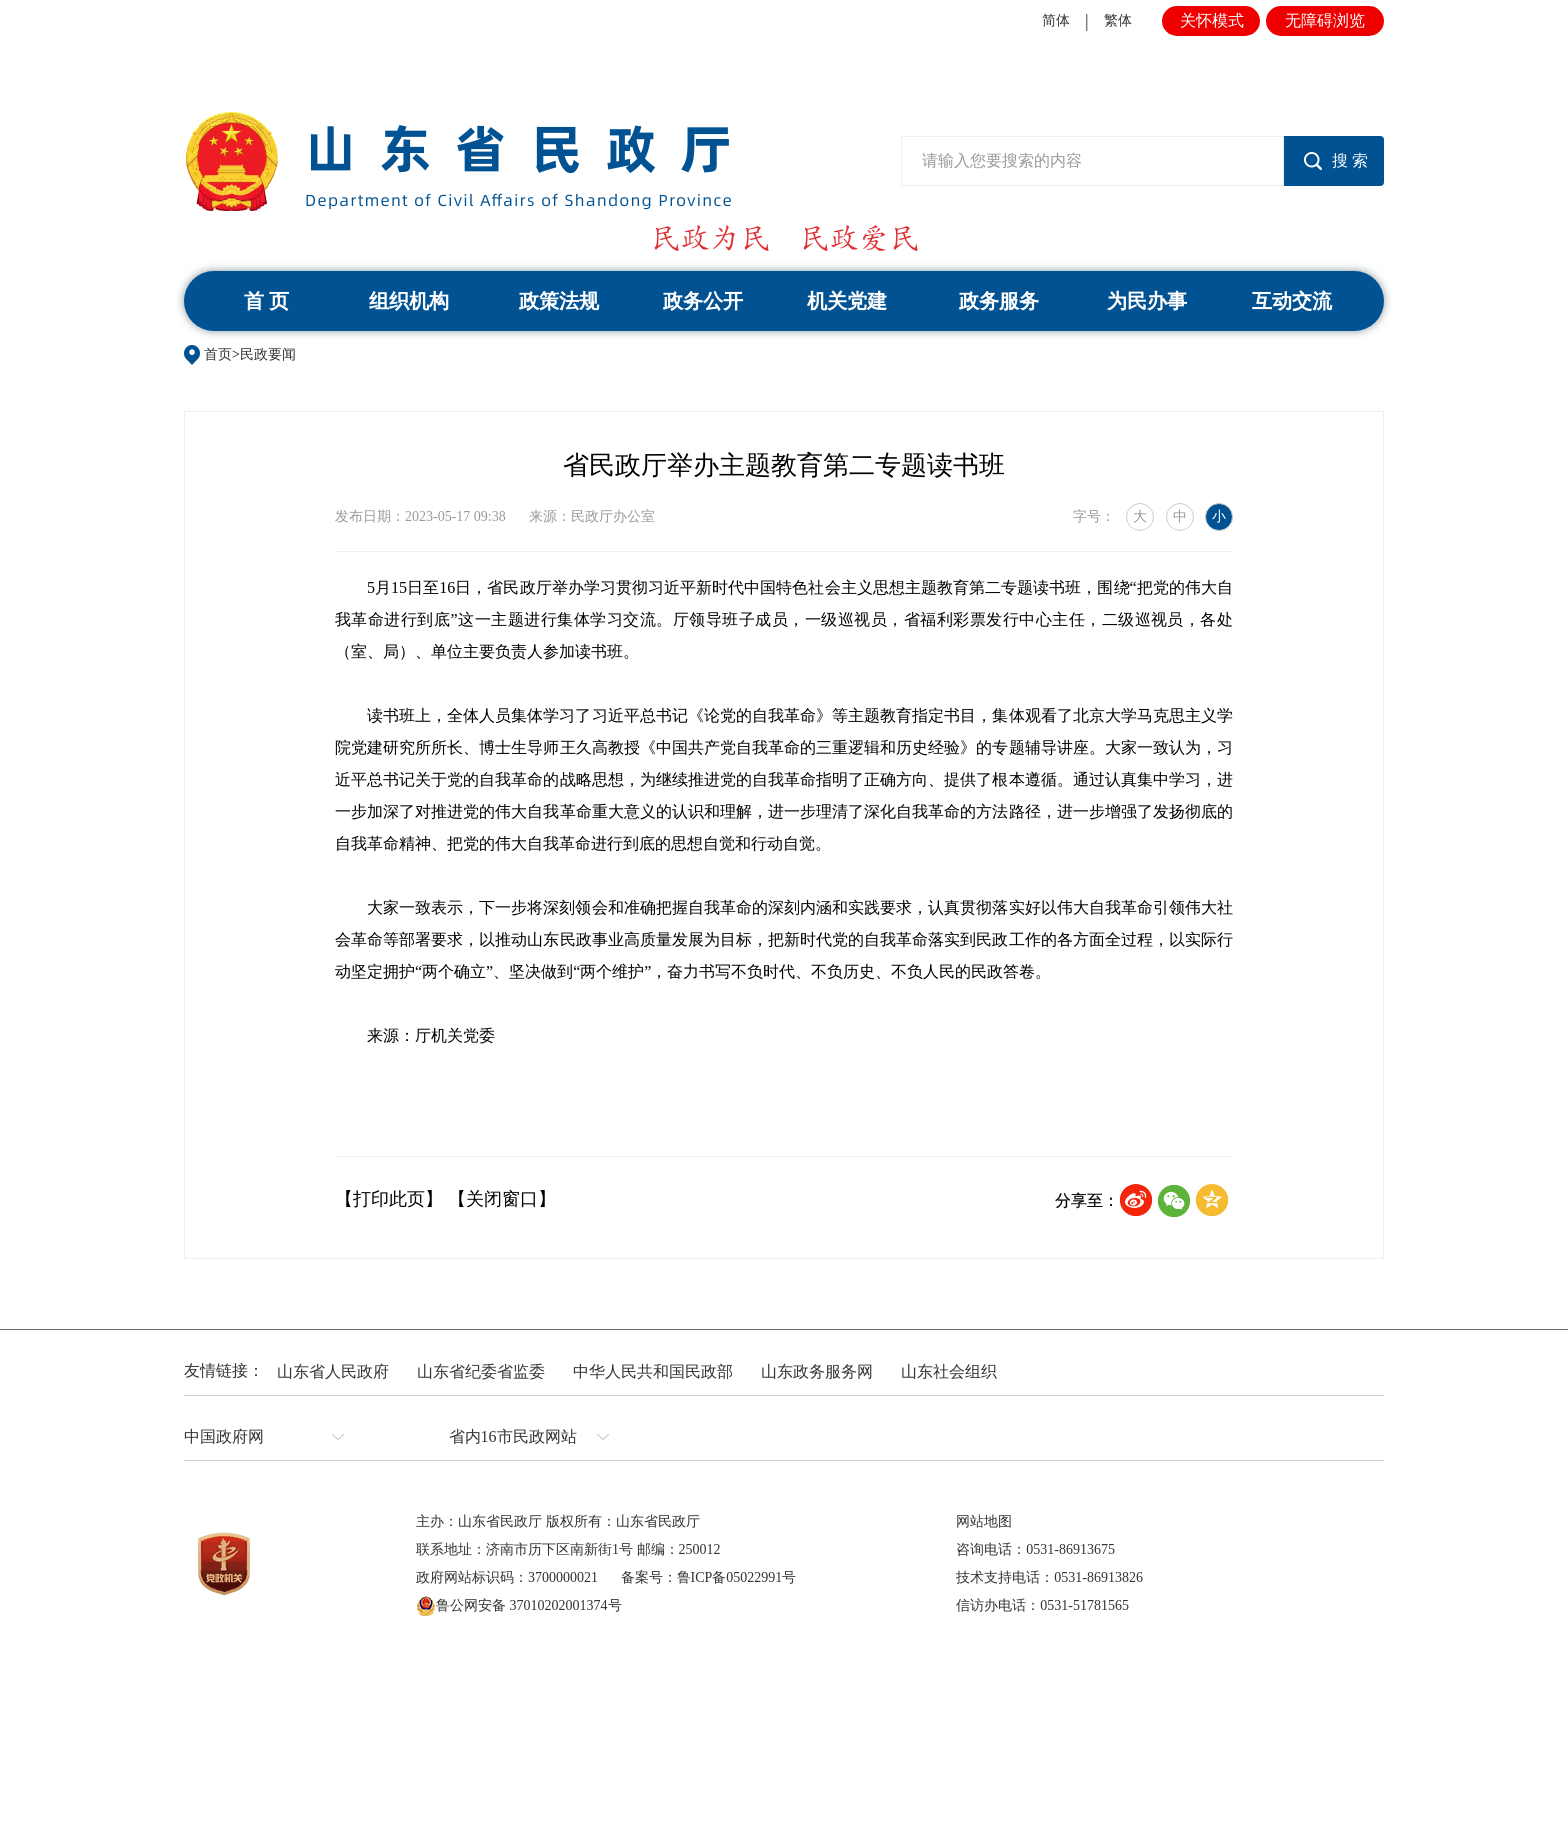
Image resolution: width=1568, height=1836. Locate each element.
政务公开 (703, 301)
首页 (218, 354)
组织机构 (409, 301)
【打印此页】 (389, 1199)
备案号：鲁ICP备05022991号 (709, 1577)
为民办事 (1147, 301)
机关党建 (847, 301)
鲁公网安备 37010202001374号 (519, 1606)
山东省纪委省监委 (481, 1371)
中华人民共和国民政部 (653, 1371)
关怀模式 (1212, 20)
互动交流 (1292, 301)
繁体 (1118, 20)
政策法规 (559, 301)
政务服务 (999, 301)
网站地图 (984, 1521)
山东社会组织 (949, 1371)
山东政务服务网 (817, 1371)
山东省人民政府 (333, 1371)
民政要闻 (268, 354)
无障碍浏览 (1325, 20)
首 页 (266, 301)
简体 (1056, 20)
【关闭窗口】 (502, 1199)
